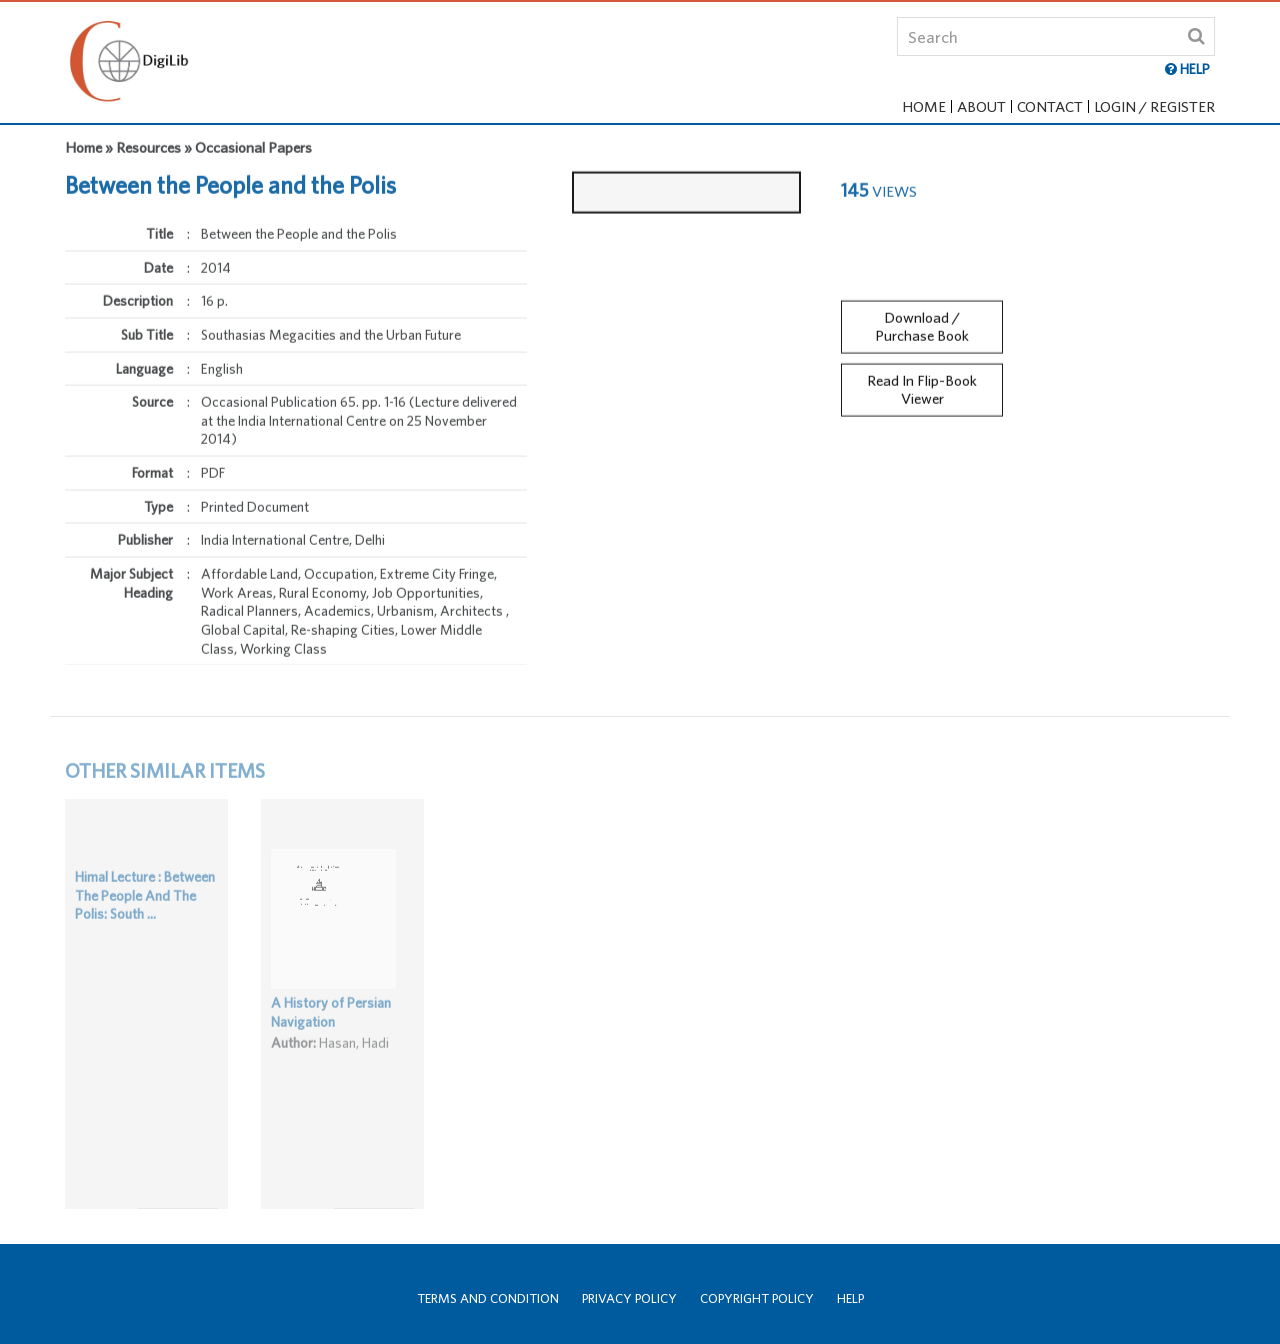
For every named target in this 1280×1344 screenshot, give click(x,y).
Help (850, 1298)
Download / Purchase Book (922, 318)
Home (924, 106)
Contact (1050, 106)
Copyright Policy (757, 1298)
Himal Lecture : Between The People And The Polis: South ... (145, 912)
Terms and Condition (488, 1298)
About (981, 106)
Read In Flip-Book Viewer (922, 381)
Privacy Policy (629, 1298)
